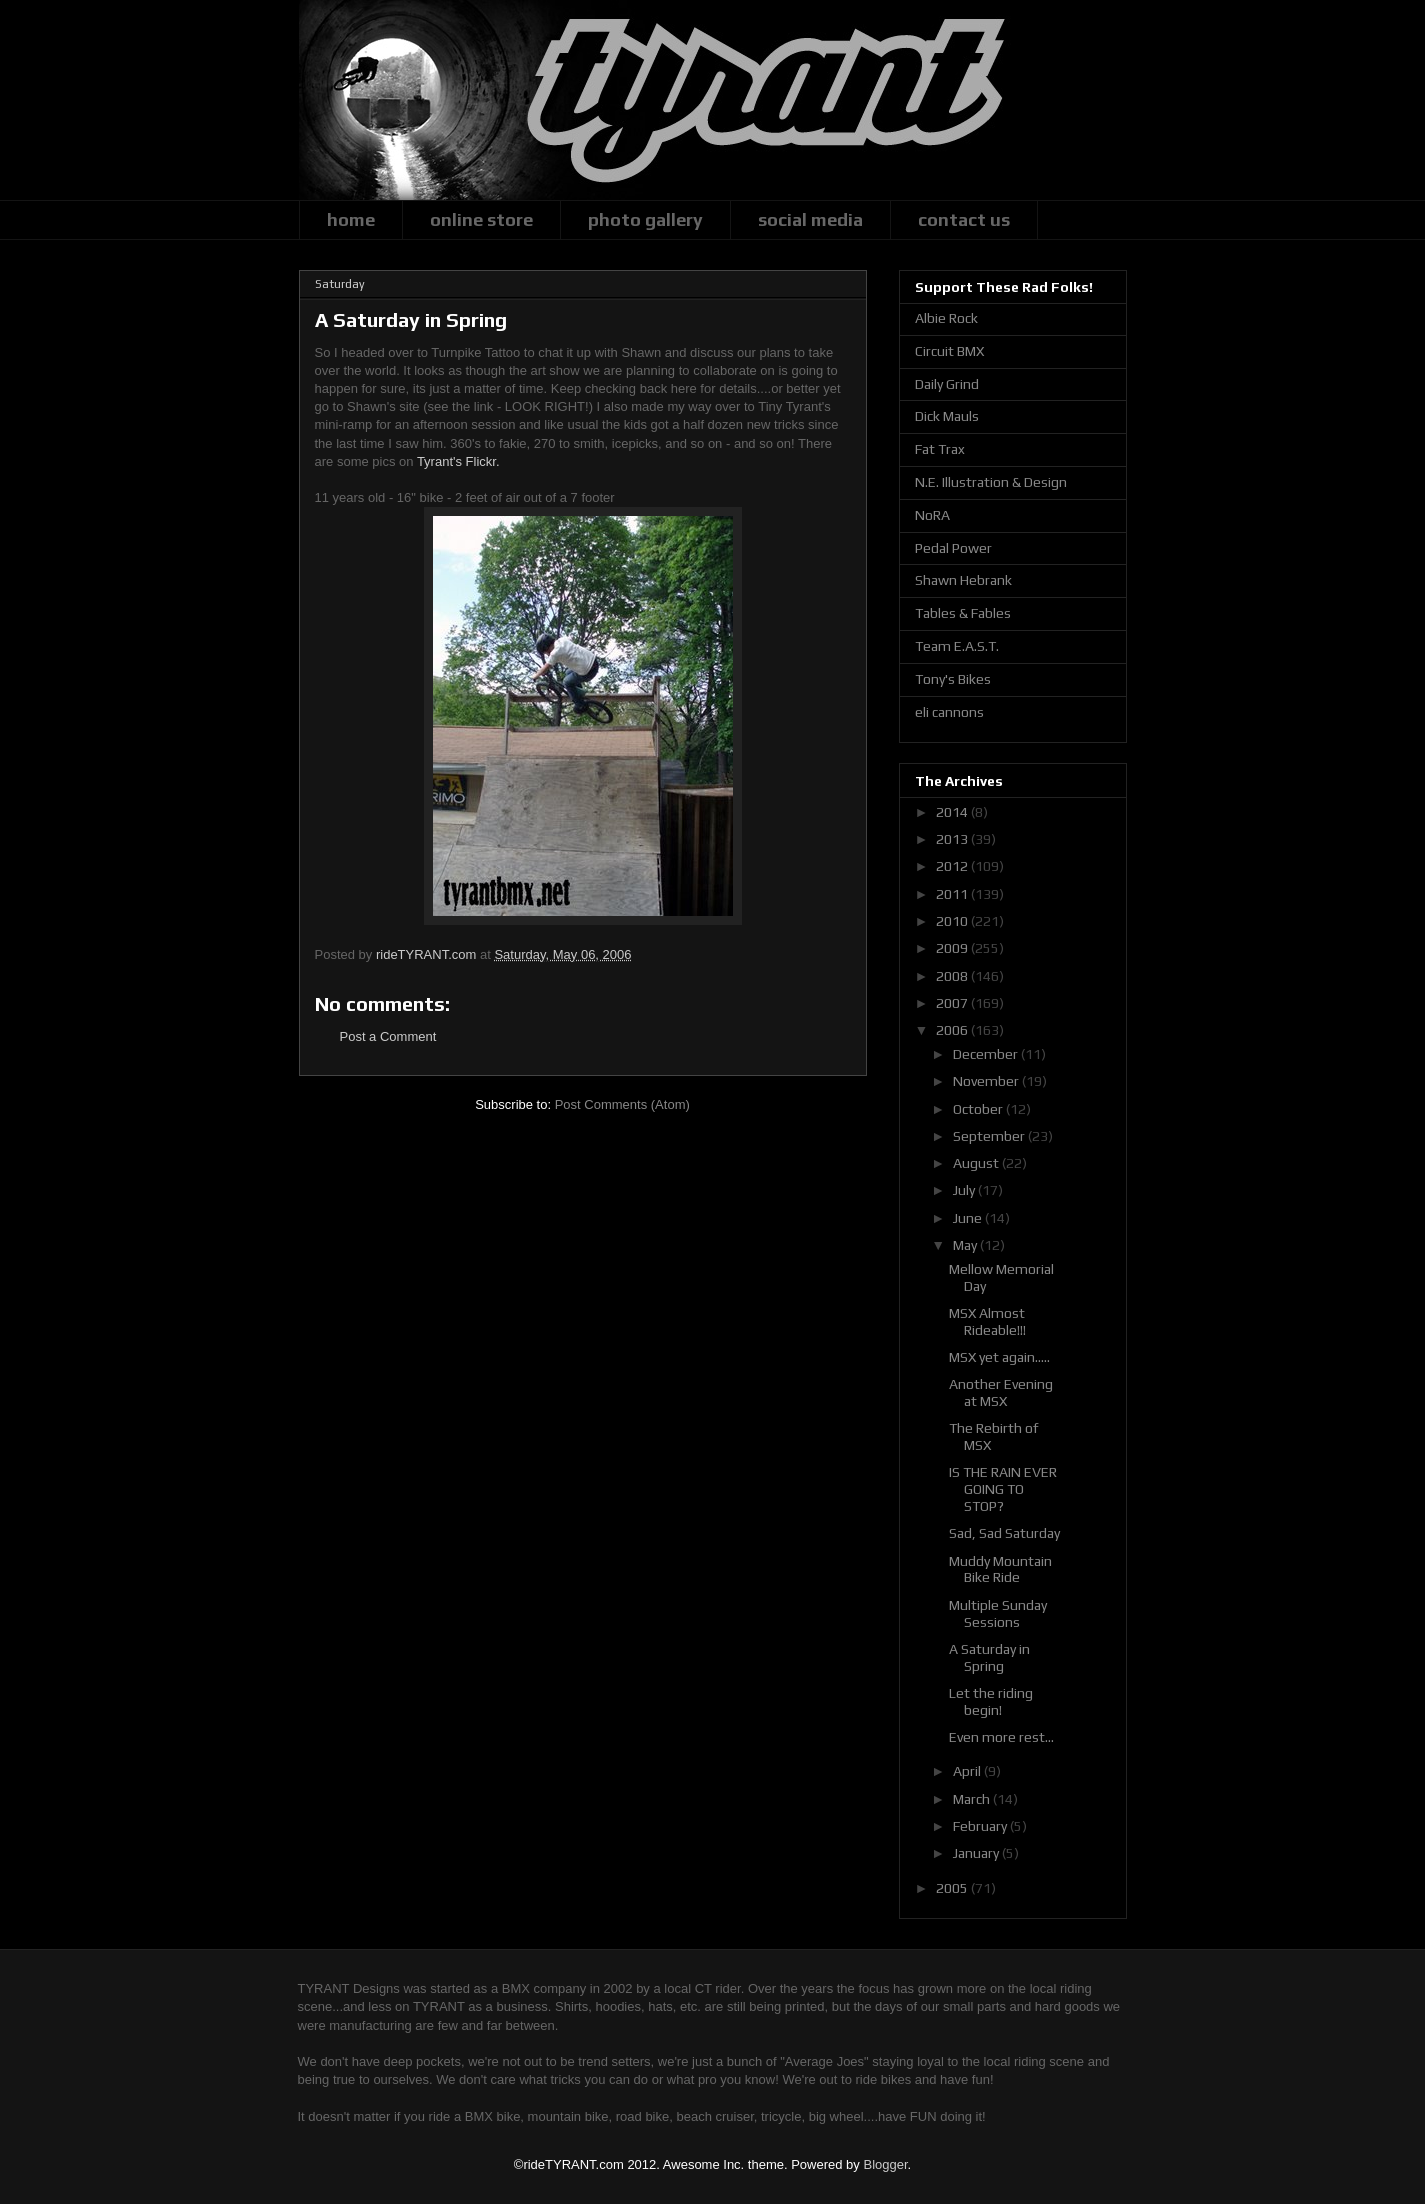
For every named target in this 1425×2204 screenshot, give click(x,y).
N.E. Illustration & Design (991, 482)
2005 (953, 1888)
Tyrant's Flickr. (458, 461)
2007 (953, 1003)
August (977, 1163)
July (965, 1190)
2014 (953, 812)
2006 (953, 1030)
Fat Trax (940, 449)
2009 (953, 948)
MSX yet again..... (999, 1357)
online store (481, 219)
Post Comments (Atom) (622, 1104)
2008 (953, 976)
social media (810, 219)
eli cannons (949, 712)
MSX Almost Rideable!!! (987, 1321)
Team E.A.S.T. (957, 646)
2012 (953, 866)
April (968, 1771)
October (979, 1109)
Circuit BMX (949, 351)
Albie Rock (946, 318)
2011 (953, 894)
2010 (953, 921)
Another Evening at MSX (1001, 1392)
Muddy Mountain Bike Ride (1000, 1569)
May (966, 1245)
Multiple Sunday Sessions (998, 1613)
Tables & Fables (963, 613)
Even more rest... (1001, 1737)
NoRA (932, 515)
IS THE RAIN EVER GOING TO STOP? (1003, 1489)
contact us (964, 219)
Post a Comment (388, 1036)
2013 (953, 839)
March (973, 1799)
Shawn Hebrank (963, 580)
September (990, 1136)
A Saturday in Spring (989, 1657)
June (969, 1218)
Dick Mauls (947, 416)
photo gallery (645, 219)
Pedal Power (953, 548)
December (987, 1054)
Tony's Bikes (953, 679)
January (977, 1853)
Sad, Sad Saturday (1004, 1533)
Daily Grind (947, 384)
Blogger (885, 2164)
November (987, 1081)
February (981, 1826)
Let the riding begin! (991, 1701)
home (351, 219)
